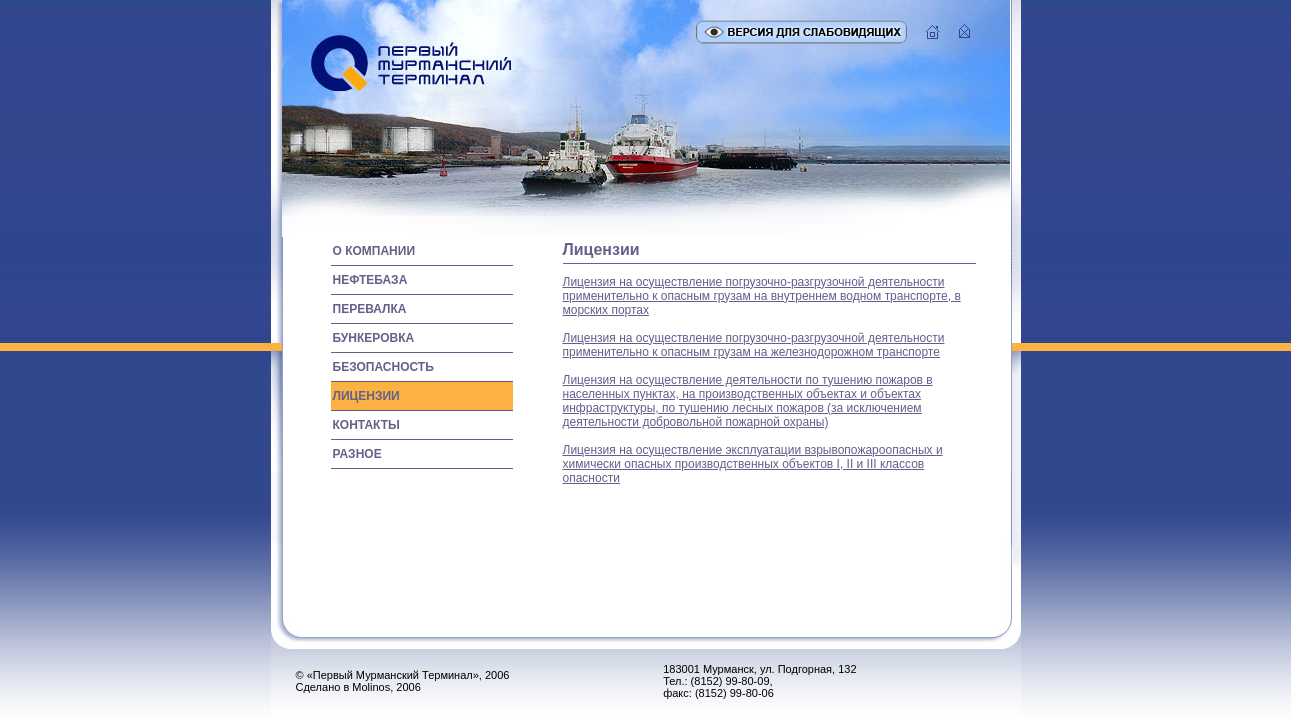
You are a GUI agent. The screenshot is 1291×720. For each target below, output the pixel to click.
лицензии (366, 396)
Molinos (371, 687)
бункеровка (374, 338)
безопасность (383, 367)
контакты (366, 425)
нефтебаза (370, 280)
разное (357, 454)
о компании (374, 251)
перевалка (370, 309)
